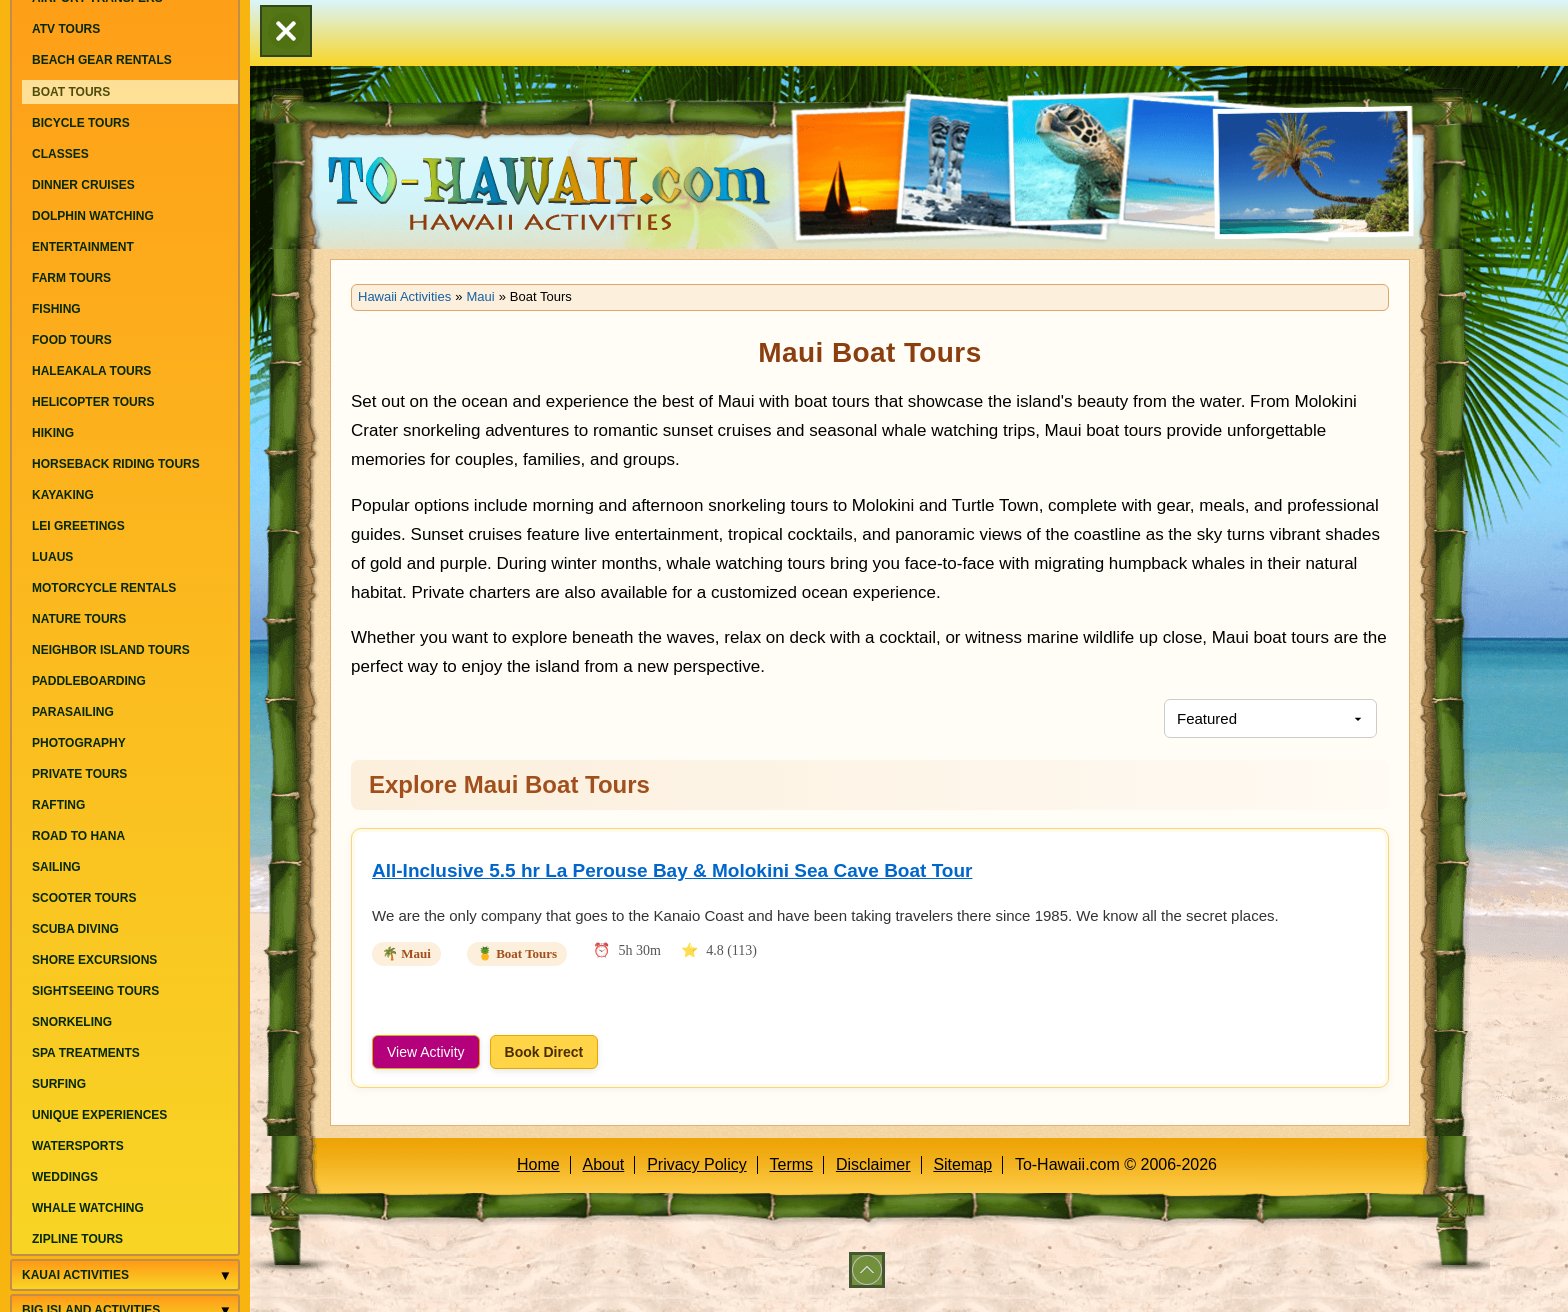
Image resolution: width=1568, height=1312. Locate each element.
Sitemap (962, 1164)
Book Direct (544, 1052)
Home (538, 1164)
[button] (286, 33)
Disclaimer (873, 1164)
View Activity (426, 1052)
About (604, 1164)
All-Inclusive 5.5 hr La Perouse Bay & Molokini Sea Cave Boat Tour (672, 870)
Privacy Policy (697, 1164)
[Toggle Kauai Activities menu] (225, 1275)
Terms (792, 1164)
